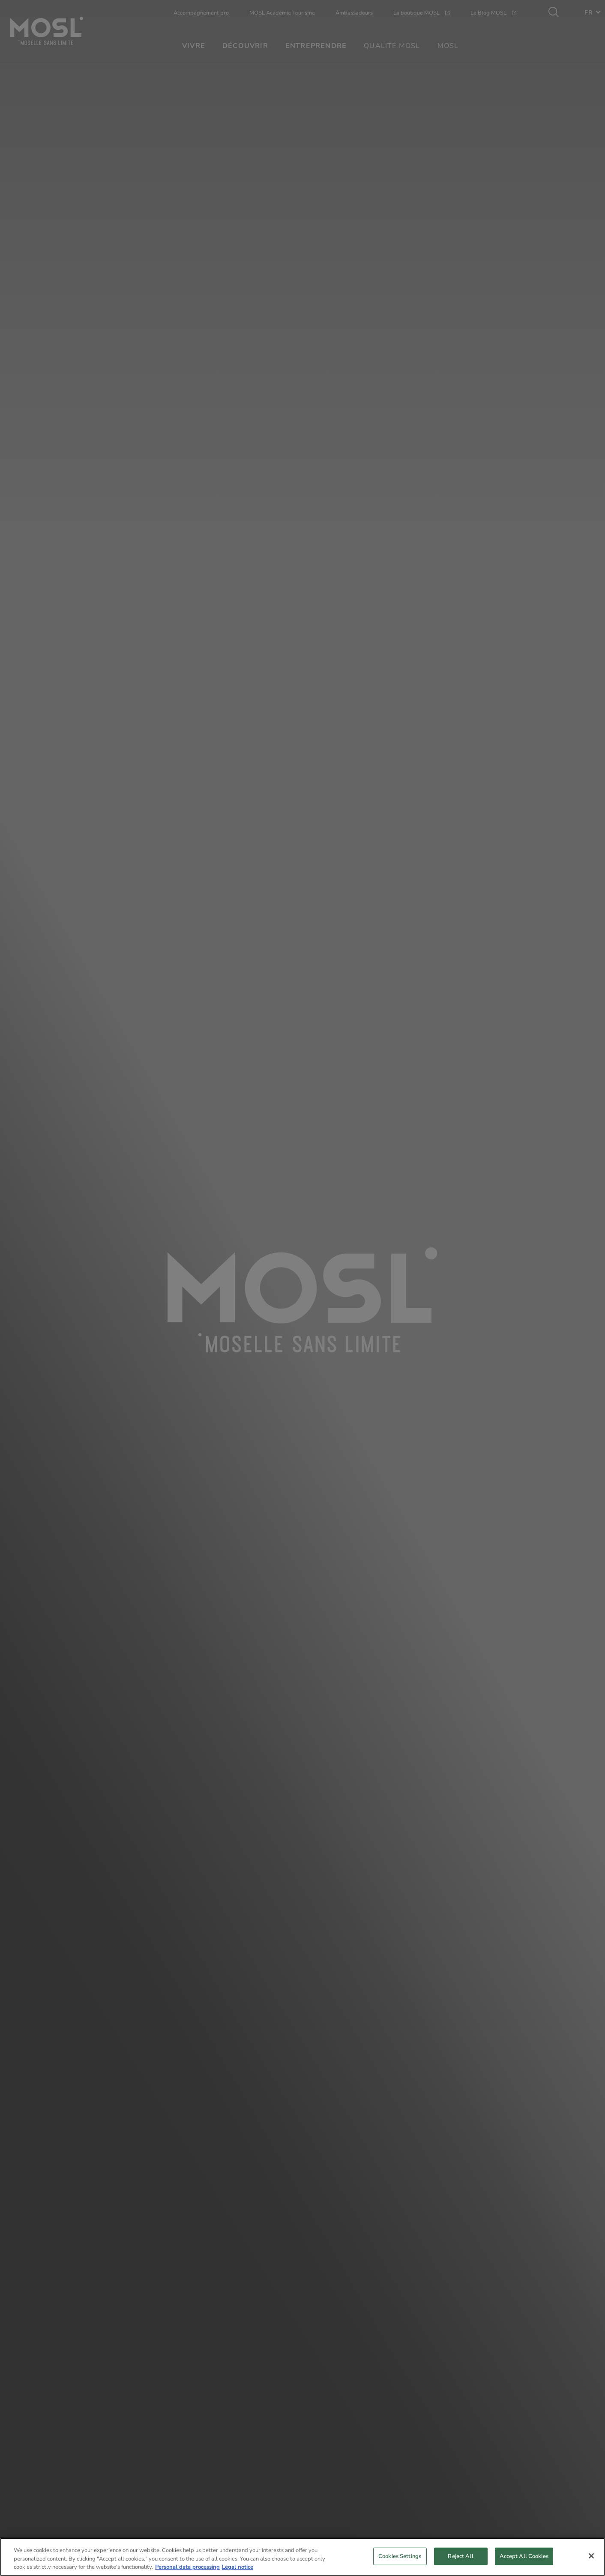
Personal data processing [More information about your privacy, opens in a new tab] (187, 2569)
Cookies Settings (399, 2558)
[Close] (591, 2558)
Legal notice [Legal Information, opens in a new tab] (237, 2569)
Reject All (460, 2558)
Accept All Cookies (524, 2558)
